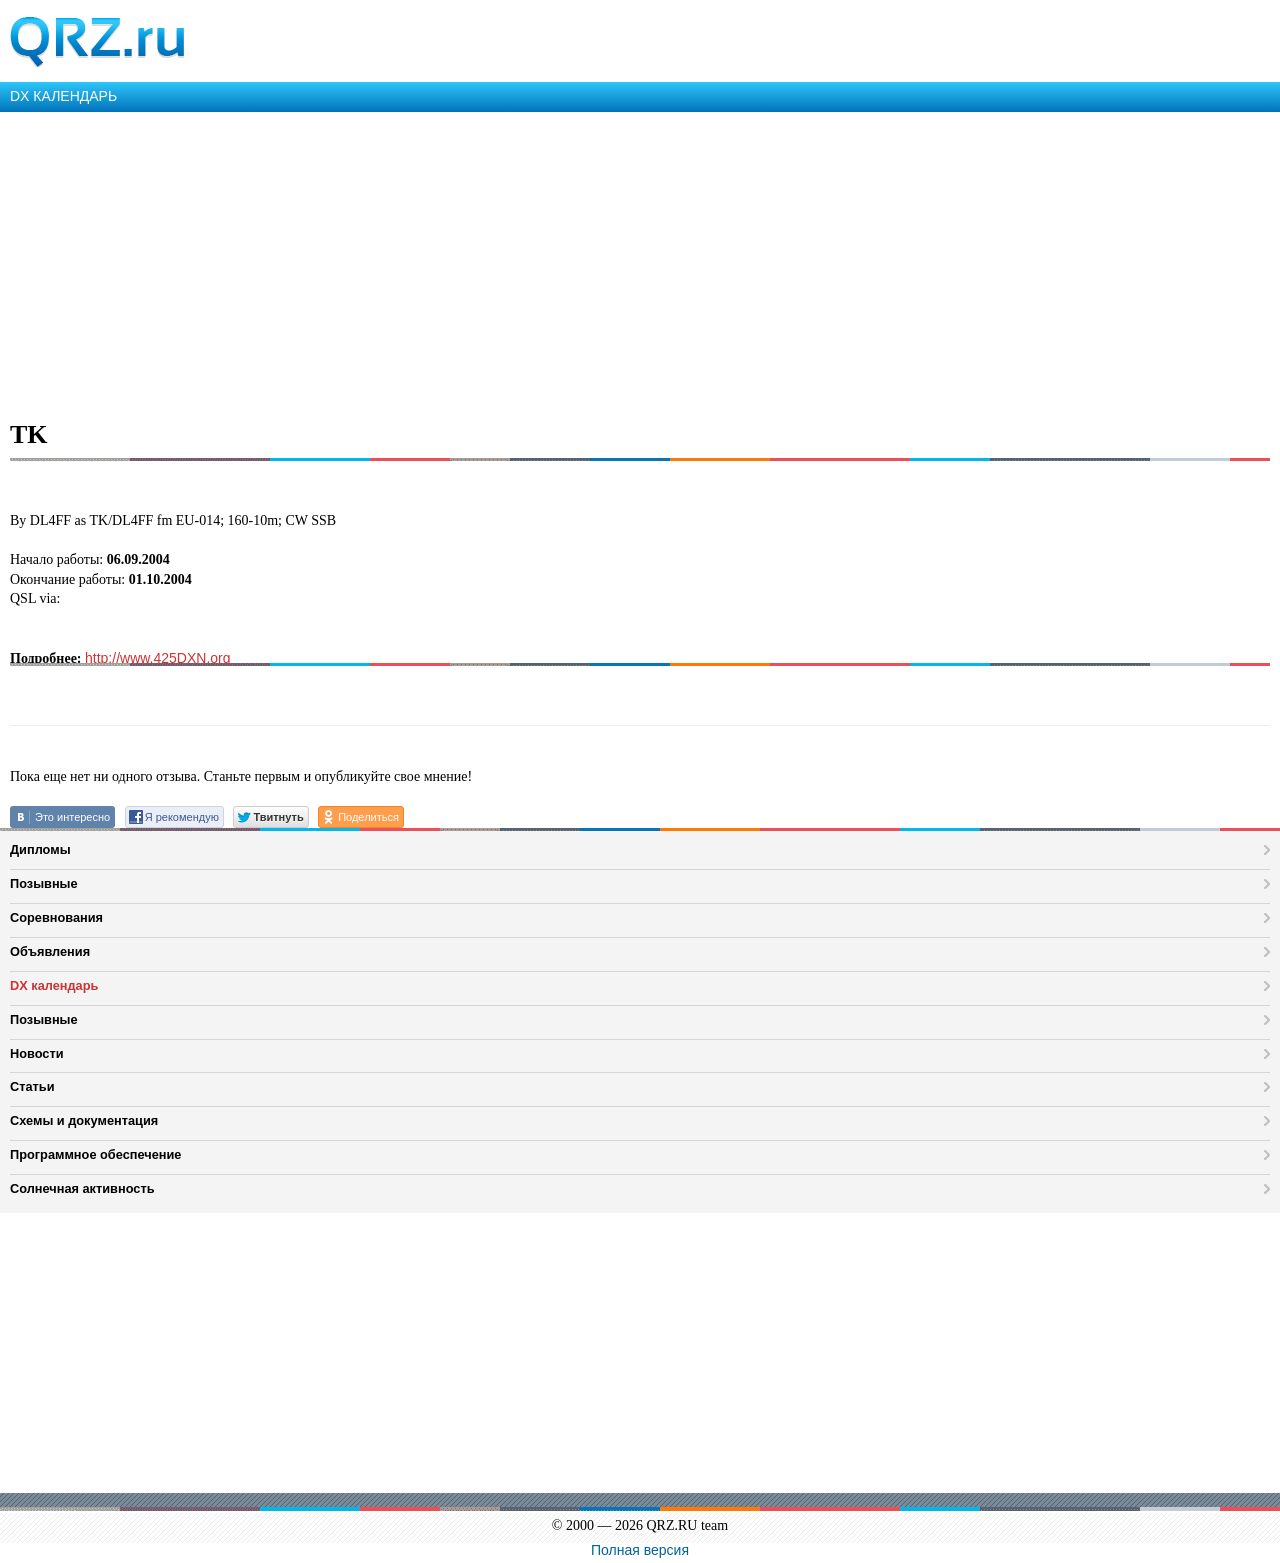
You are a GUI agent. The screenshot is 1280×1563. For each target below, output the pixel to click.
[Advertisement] (600, 262)
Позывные (44, 883)
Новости (37, 1053)
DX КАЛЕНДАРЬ (63, 96)
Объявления (50, 951)
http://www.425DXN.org (158, 658)
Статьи (32, 1086)
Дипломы (40, 849)
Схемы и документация (84, 1120)
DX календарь (54, 985)
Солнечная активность (82, 1188)
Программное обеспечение (95, 1154)
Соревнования (56, 917)
